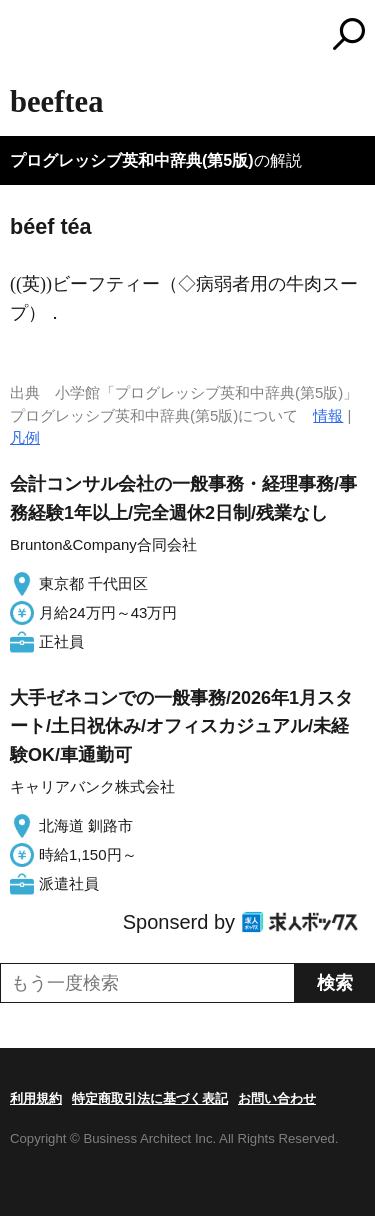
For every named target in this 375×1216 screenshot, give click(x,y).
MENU (25, 36)
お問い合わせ (277, 1098)
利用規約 (36, 1098)
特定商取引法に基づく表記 (150, 1098)
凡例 (25, 437)
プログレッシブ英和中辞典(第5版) (132, 160)
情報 (328, 415)
